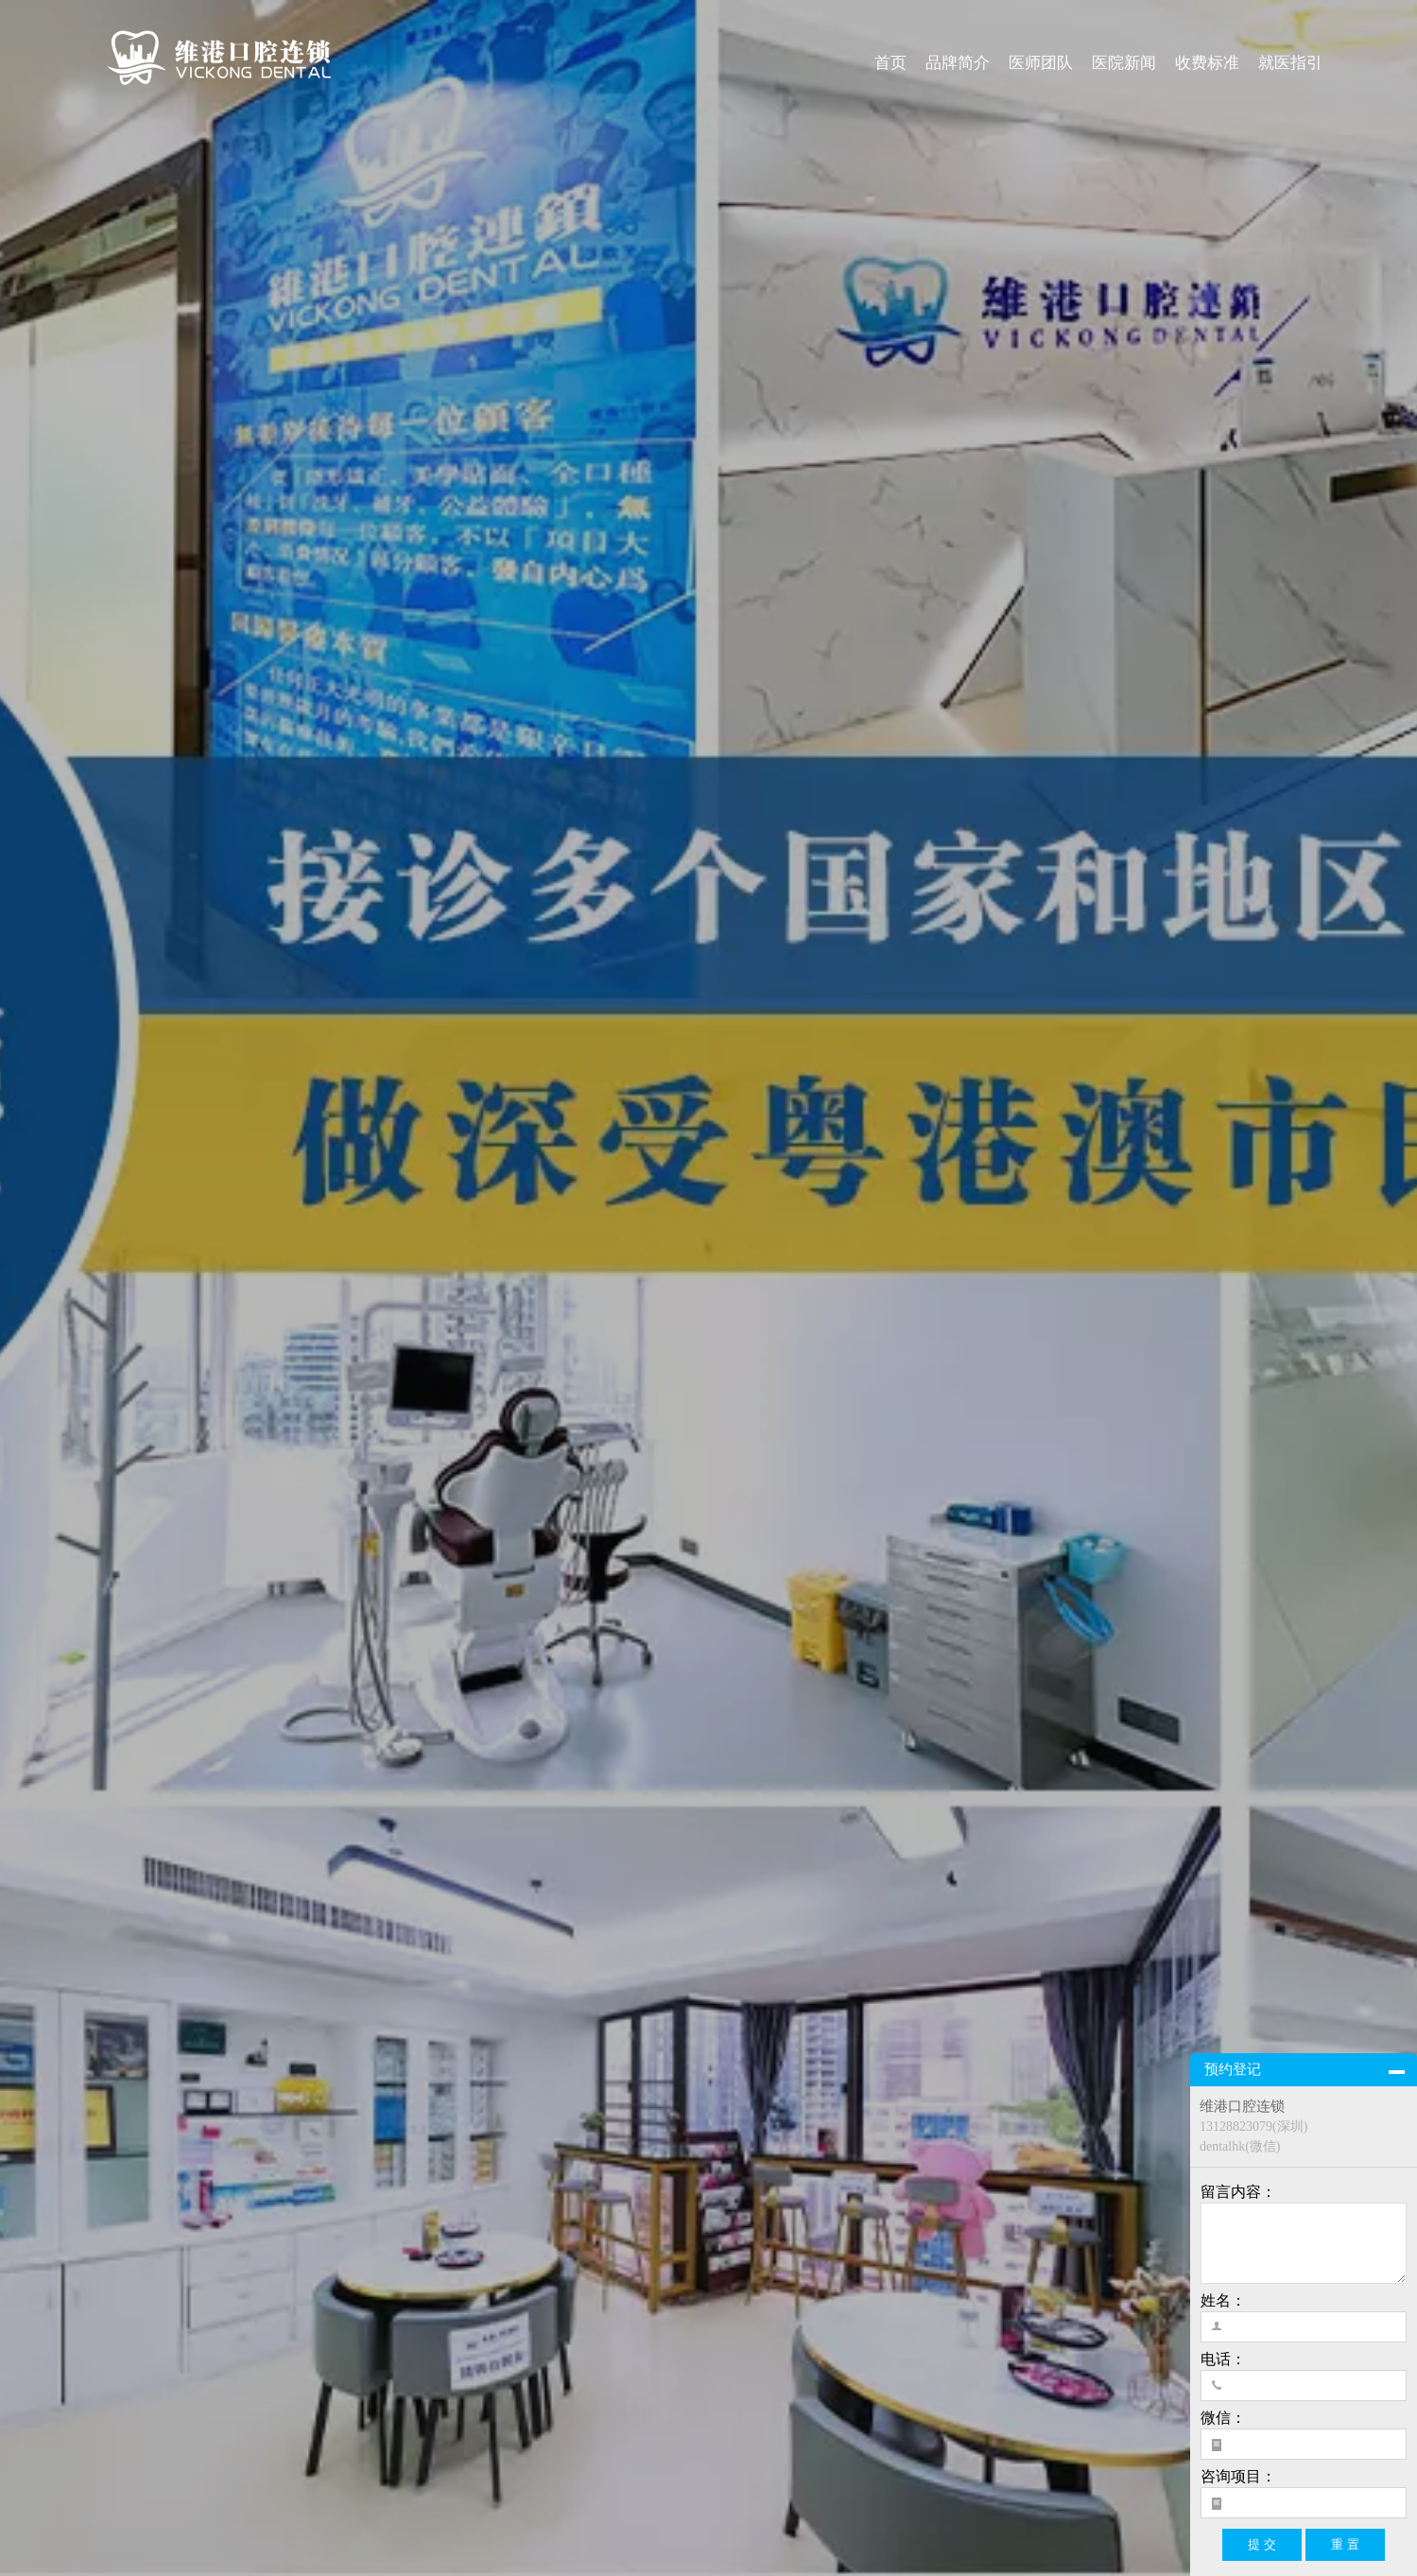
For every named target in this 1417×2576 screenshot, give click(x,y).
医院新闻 (1124, 63)
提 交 (1262, 2544)
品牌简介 (957, 63)
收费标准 (1207, 63)
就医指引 (1290, 63)
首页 (890, 63)
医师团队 (1041, 63)
